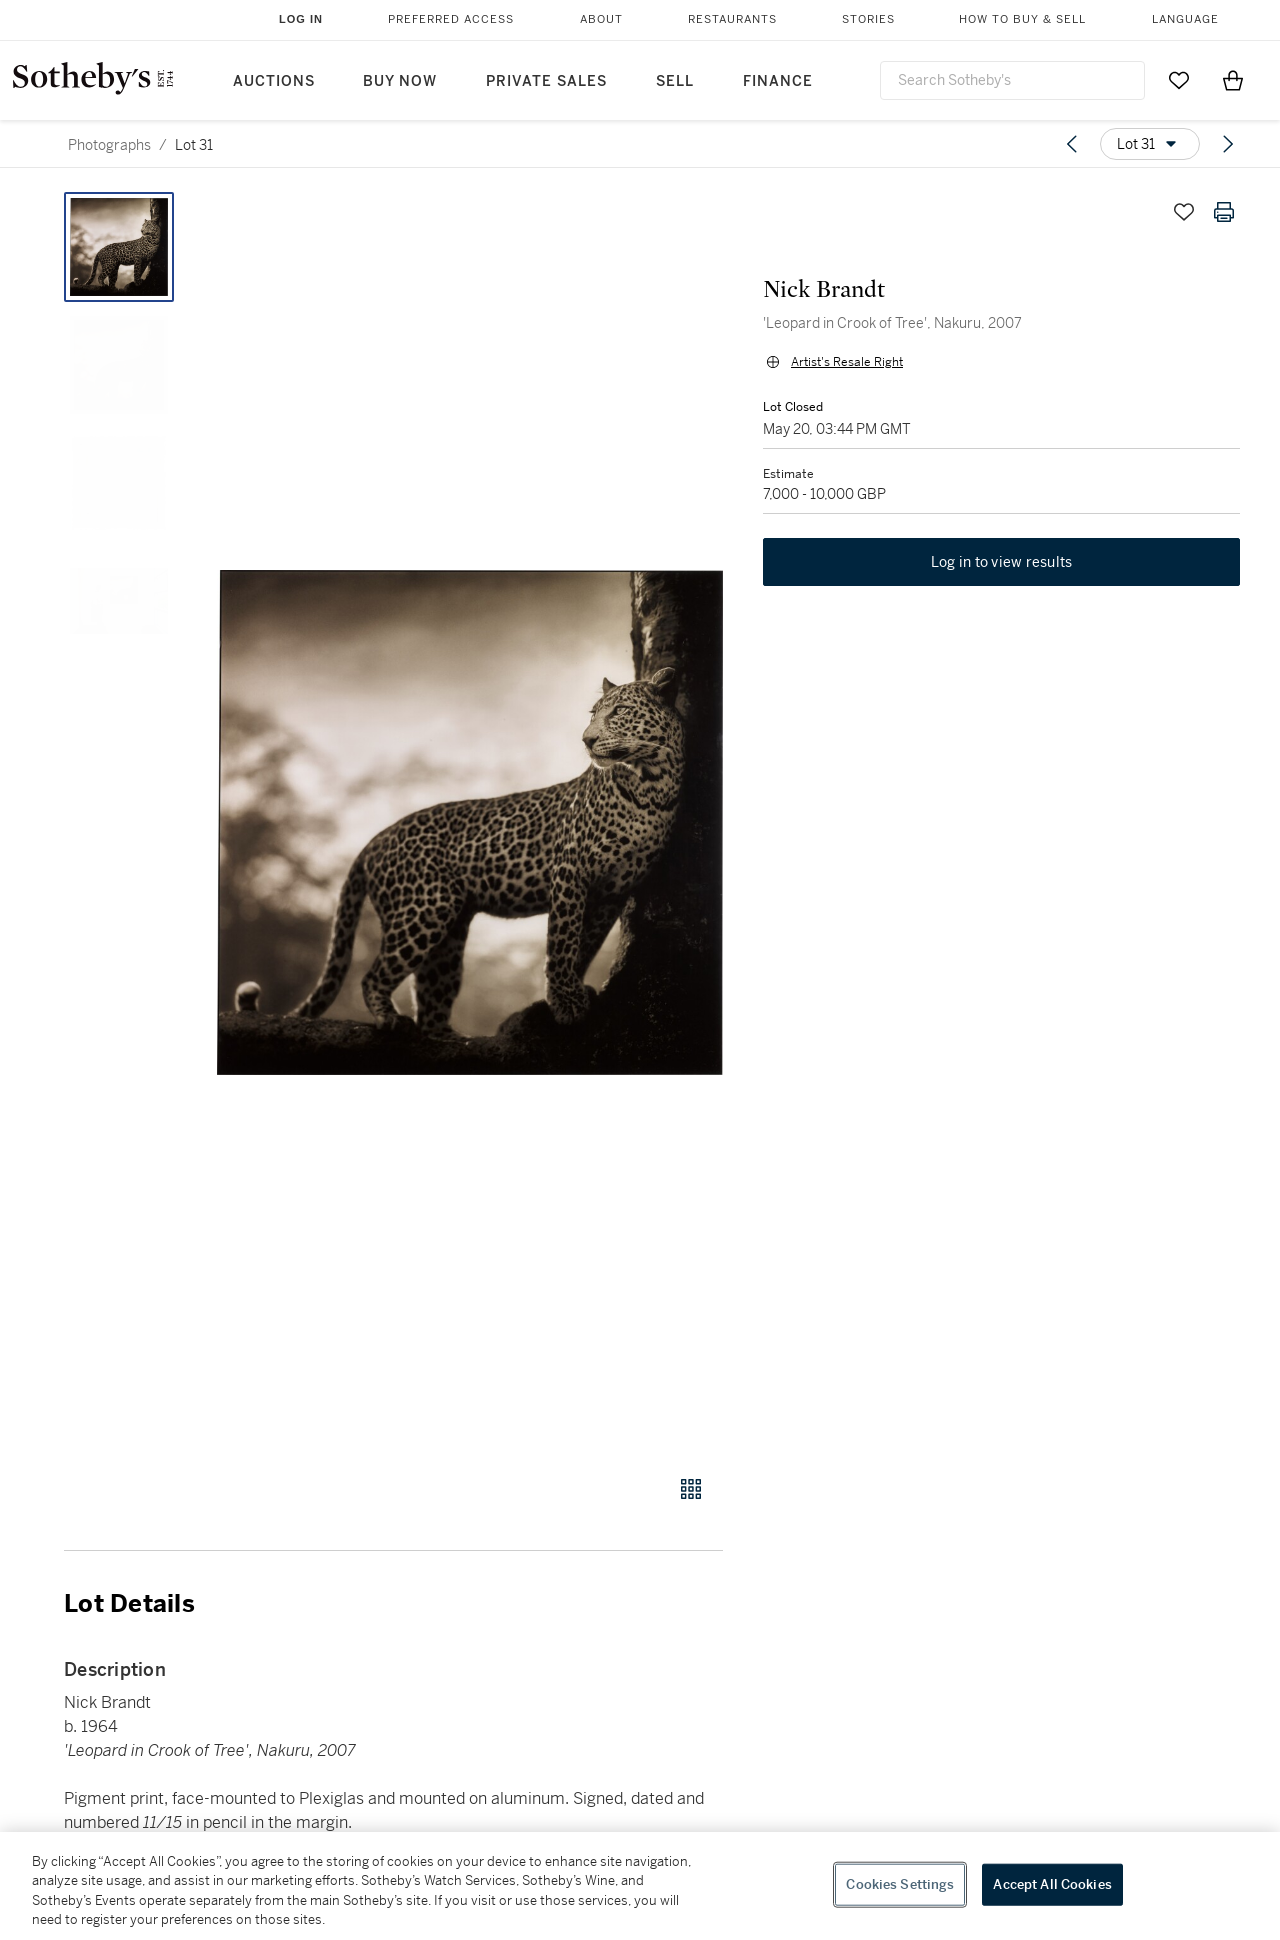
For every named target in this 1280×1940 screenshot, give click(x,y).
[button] (470, 822)
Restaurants (732, 19)
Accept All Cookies (1052, 1884)
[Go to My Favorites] (1179, 80)
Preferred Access (451, 19)
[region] (640, 1886)
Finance (778, 81)
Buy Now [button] (400, 81)
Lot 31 (194, 145)
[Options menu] (1150, 144)
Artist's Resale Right (847, 362)
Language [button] (1185, 19)
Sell (675, 81)
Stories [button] (868, 19)
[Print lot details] (1224, 212)
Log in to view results (1002, 562)
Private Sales (546, 81)
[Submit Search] (1122, 80)
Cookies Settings (900, 1884)
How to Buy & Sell (1022, 19)
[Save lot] (1184, 212)
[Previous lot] (1072, 144)
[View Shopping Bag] (1233, 80)
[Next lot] (1228, 144)
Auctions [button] (274, 81)
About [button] (601, 19)
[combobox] (1012, 80)
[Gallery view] (691, 1489)
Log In (301, 19)
